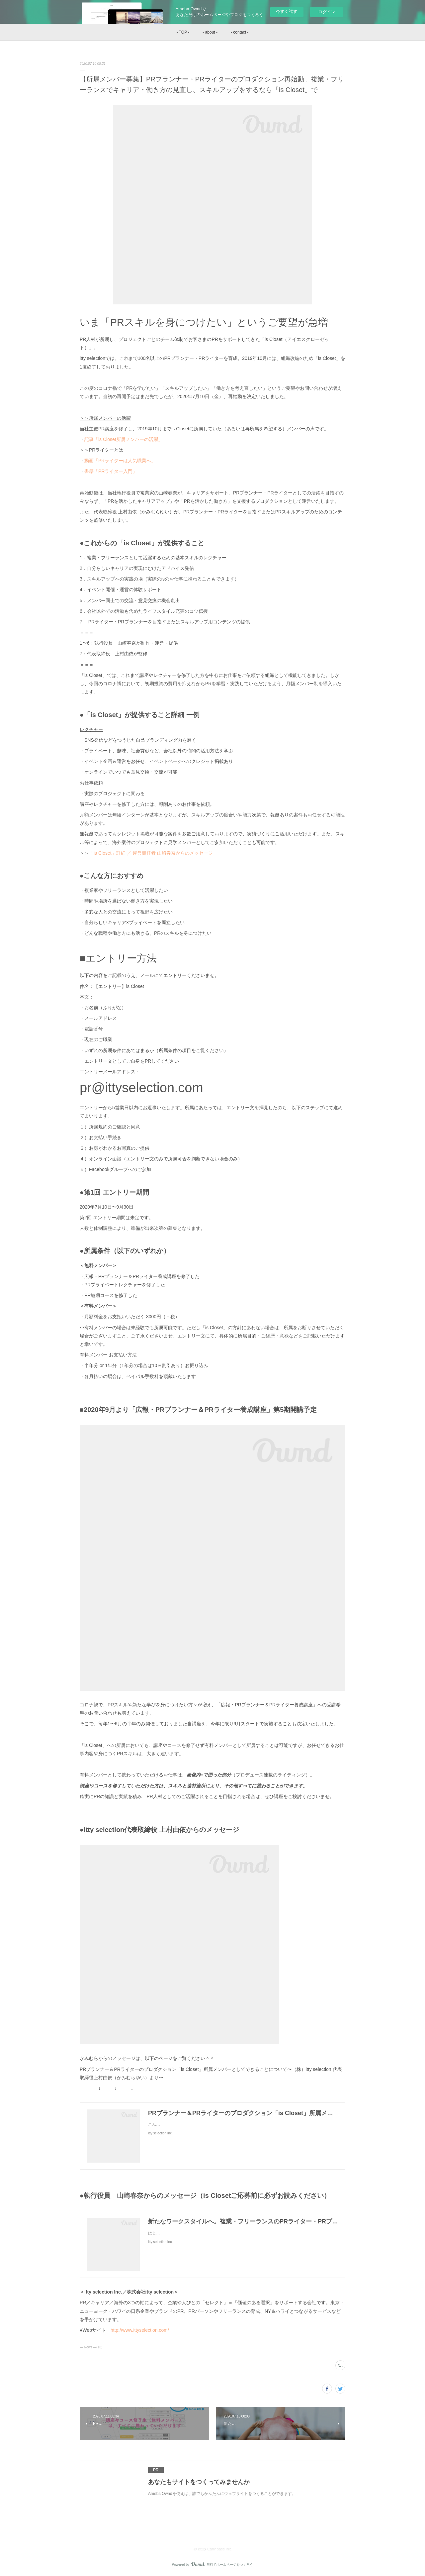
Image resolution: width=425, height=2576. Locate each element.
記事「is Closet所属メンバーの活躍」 (123, 439)
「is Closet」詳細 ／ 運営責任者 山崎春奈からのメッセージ (151, 853)
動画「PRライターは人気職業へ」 (120, 460)
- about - (210, 32)
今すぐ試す (287, 11)
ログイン (326, 11)
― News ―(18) (91, 2347)
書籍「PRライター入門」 (110, 471)
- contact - (239, 32)
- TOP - (183, 32)
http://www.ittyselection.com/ (140, 2330)
